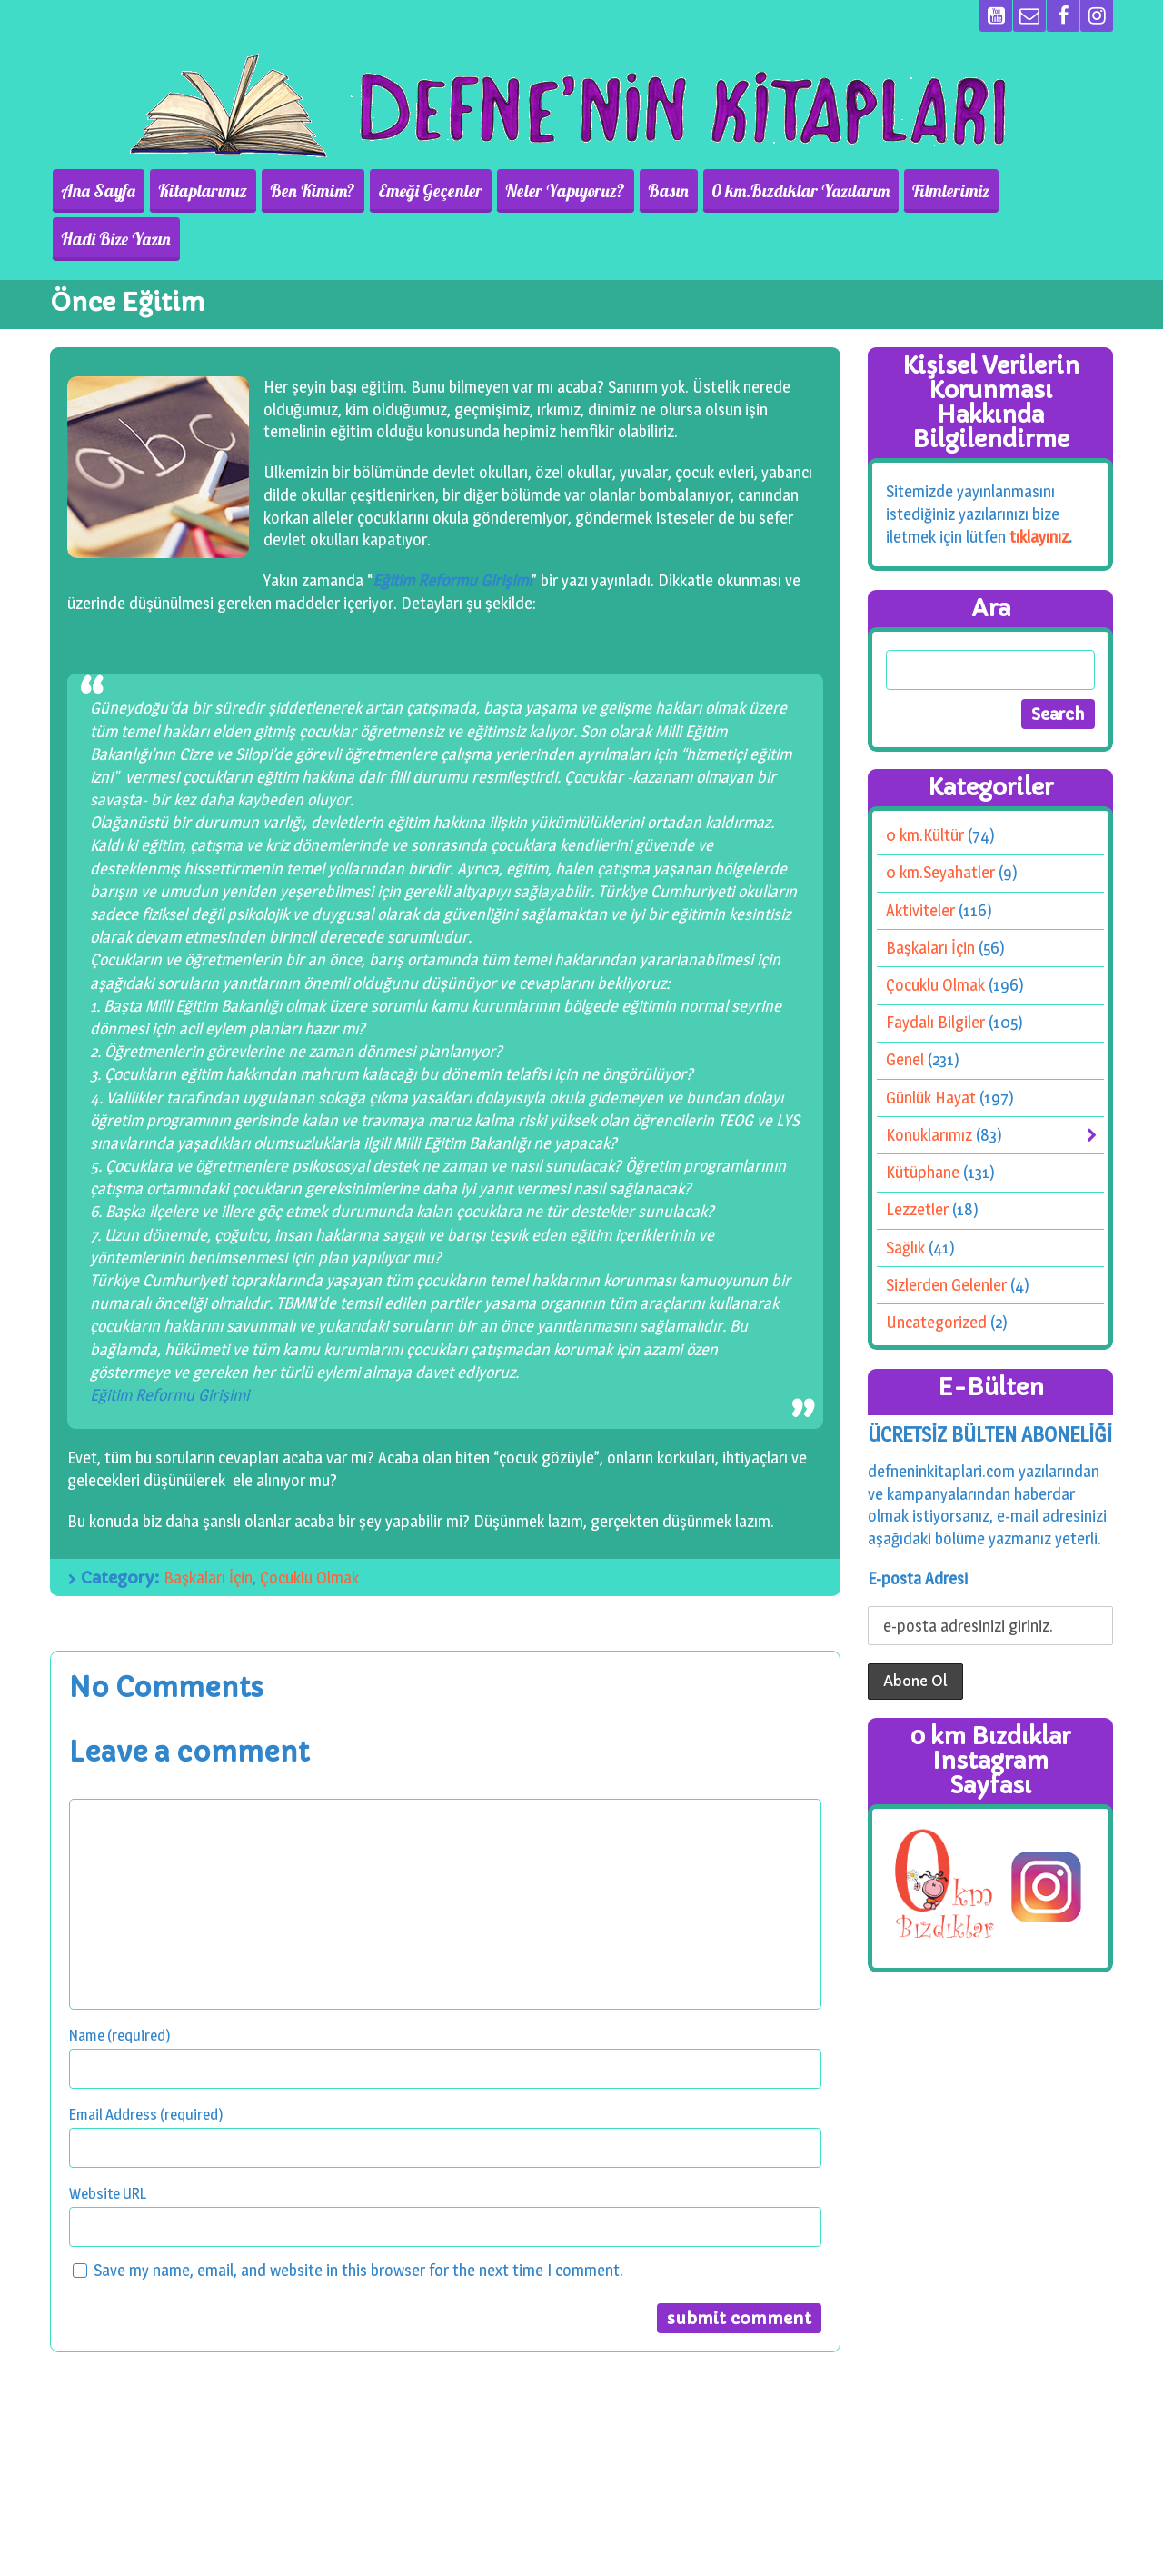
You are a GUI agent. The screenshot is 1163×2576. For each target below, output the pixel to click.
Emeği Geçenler (435, 191)
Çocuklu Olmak (309, 1529)
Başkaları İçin (208, 1529)
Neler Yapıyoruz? (565, 191)
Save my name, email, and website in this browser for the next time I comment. (358, 2222)
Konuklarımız (929, 1086)
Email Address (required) (146, 2065)
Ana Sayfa (116, 191)
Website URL (107, 2144)
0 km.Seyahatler (940, 824)
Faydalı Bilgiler (935, 973)
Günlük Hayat (931, 1049)
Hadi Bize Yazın (1049, 191)
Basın (663, 191)
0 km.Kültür (925, 786)
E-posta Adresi (918, 1529)
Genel (905, 1011)
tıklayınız (1039, 488)
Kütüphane (922, 1123)
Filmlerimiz (937, 191)
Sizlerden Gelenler (946, 1236)
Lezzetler (917, 1161)
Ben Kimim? (321, 191)
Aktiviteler (920, 862)
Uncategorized (936, 1273)
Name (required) (120, 1986)
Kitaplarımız (216, 191)
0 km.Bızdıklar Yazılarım (791, 191)
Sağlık (905, 1199)
